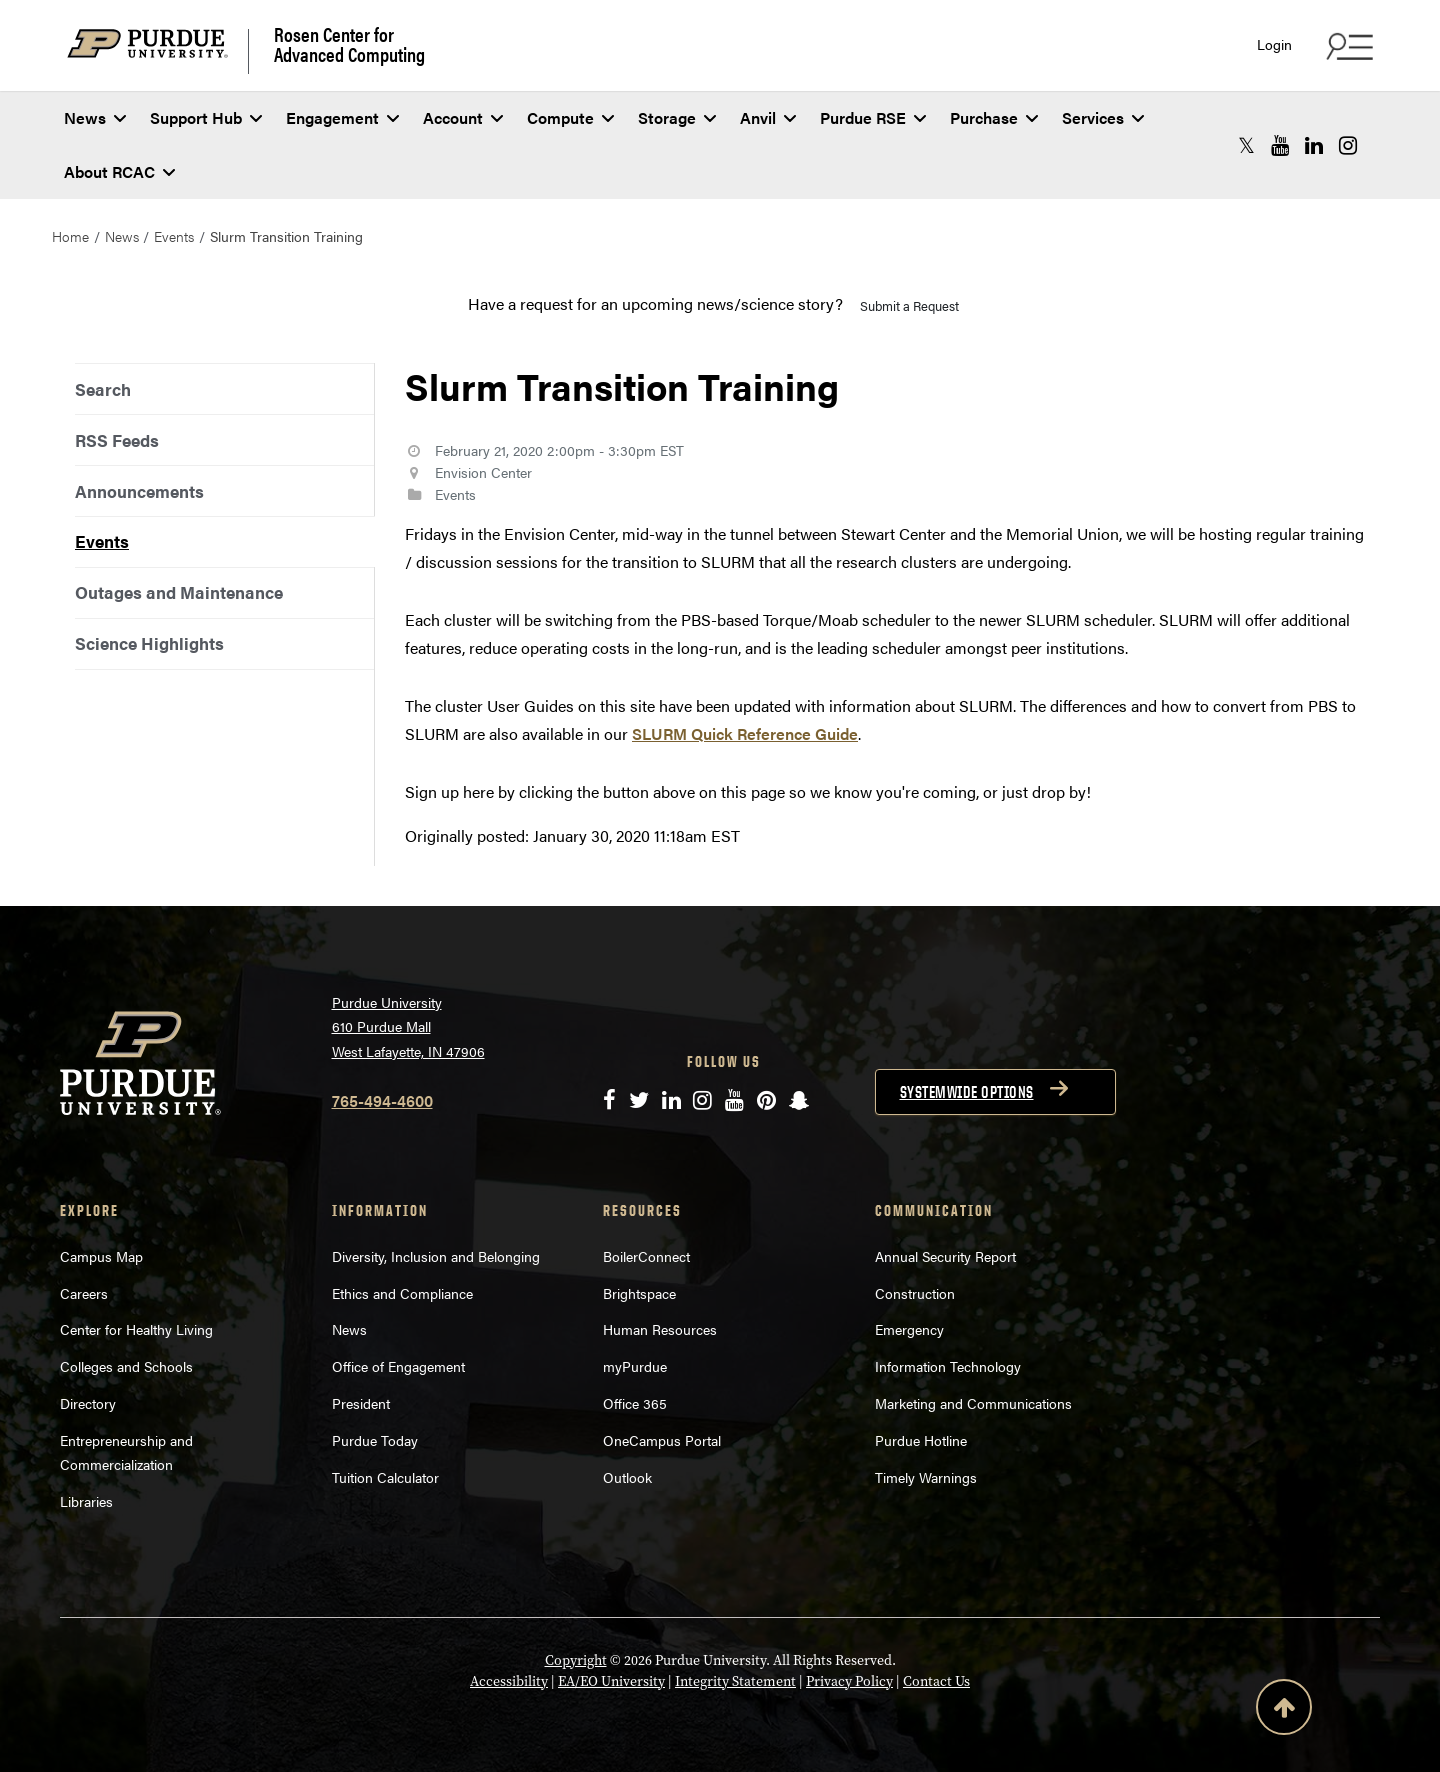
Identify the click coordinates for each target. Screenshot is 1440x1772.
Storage (677, 117)
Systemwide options (967, 1092)
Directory (88, 1403)
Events (174, 236)
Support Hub (206, 117)
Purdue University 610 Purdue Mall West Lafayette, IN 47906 (408, 1026)
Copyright (576, 1660)
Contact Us (936, 1681)
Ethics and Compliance (402, 1293)
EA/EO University (611, 1681)
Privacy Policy (849, 1681)
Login (1274, 44)
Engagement (342, 117)
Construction (915, 1293)
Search (103, 389)
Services (1103, 117)
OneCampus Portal (662, 1440)
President (361, 1403)
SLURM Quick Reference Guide (745, 733)
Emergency (909, 1329)
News (95, 117)
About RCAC (119, 171)
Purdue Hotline (921, 1440)
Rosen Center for (349, 44)
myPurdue (635, 1366)
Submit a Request (909, 305)
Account (463, 117)
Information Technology (948, 1366)
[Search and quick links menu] (1347, 46)
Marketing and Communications (973, 1403)
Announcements (139, 491)
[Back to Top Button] (1284, 1711)
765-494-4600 (382, 1100)
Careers (84, 1293)
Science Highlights (149, 643)
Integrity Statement (735, 1681)
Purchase (994, 117)
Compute (570, 117)
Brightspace (639, 1293)
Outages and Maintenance (179, 592)
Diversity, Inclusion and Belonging (436, 1256)
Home (70, 236)
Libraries (86, 1501)
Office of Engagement (398, 1366)
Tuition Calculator (385, 1477)
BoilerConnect (646, 1256)
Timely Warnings (926, 1477)
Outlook (627, 1477)
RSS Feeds (117, 440)
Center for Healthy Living (136, 1329)
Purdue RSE (873, 117)
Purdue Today (375, 1440)
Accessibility (509, 1681)
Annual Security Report (945, 1256)
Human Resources (660, 1329)
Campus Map (101, 1256)
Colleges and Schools (126, 1366)
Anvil (768, 117)
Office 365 (635, 1403)
